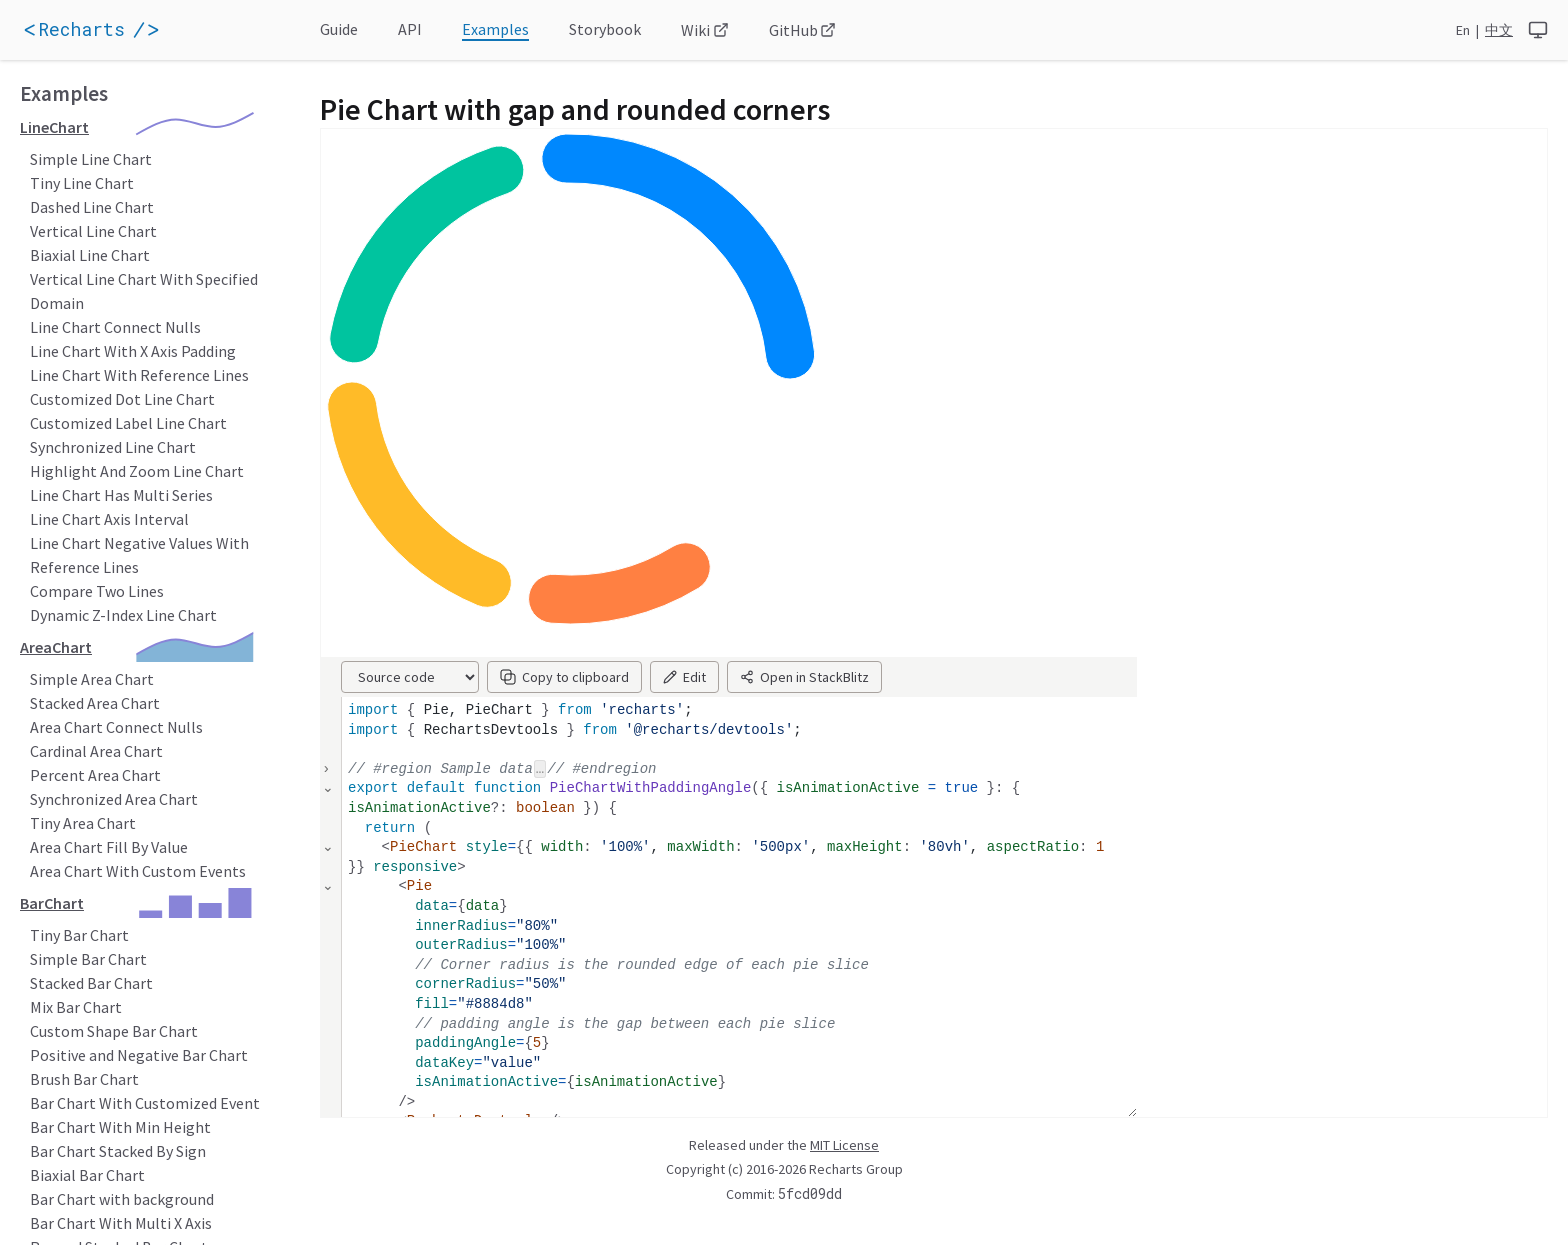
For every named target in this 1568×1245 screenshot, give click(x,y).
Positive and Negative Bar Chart (139, 1055)
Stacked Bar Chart (91, 983)
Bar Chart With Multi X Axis (121, 1223)
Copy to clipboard (564, 677)
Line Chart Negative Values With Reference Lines (139, 555)
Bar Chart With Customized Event (145, 1103)
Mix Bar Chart (76, 1007)
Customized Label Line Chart (128, 423)
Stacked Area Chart (95, 703)
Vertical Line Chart (93, 231)
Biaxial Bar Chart (87, 1175)
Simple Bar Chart (88, 959)
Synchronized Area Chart (114, 799)
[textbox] (739, 946)
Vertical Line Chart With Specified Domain (144, 291)
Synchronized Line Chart (113, 447)
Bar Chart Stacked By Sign (118, 1151)
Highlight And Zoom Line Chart (137, 471)
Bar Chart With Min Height (120, 1127)
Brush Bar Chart (84, 1079)
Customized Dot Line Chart (122, 399)
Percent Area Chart (95, 775)
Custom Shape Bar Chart (114, 1031)
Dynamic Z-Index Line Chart (123, 615)
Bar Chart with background (122, 1199)
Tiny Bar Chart (79, 935)
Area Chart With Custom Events (138, 871)
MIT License (844, 1145)
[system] (1538, 30)
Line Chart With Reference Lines (139, 375)
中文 (1499, 30)
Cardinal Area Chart (96, 751)
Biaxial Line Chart (90, 255)
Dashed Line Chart (92, 207)
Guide (339, 29)
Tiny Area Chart (83, 823)
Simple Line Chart (91, 159)
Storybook (605, 29)
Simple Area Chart (92, 679)
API (410, 29)
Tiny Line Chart (82, 183)
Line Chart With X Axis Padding (133, 351)
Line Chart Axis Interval (109, 519)
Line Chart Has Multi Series (121, 495)
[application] (120, 30)
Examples (495, 29)
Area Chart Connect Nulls (116, 727)
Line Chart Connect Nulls (115, 327)
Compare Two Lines (97, 591)
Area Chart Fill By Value (109, 847)
